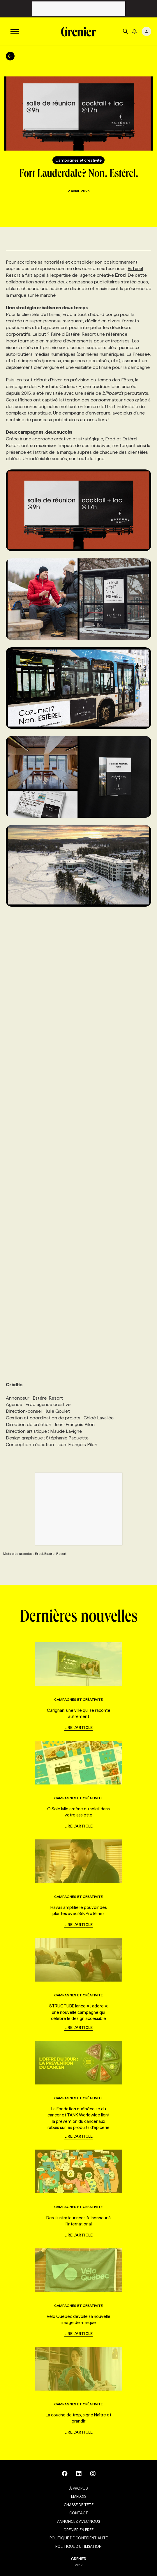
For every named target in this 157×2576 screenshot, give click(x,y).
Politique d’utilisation (78, 2546)
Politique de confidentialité (79, 2538)
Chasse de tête (79, 2505)
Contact (78, 2513)
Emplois (78, 2496)
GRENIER (78, 2559)
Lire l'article (78, 1727)
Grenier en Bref (78, 2530)
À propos (78, 2488)
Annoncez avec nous (78, 2521)
